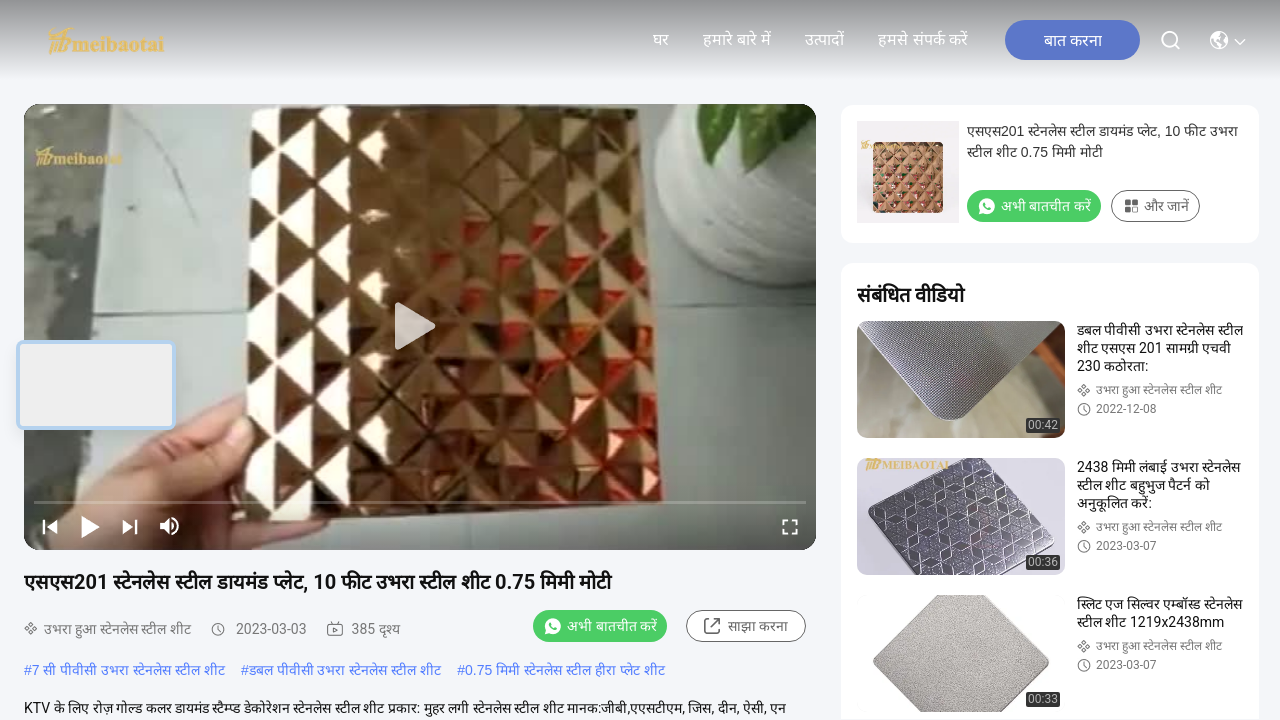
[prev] (50, 526)
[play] (420, 327)
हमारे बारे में (737, 39)
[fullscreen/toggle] (790, 526)
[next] (130, 526)
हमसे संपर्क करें (923, 39)
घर (661, 39)
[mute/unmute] (170, 526)
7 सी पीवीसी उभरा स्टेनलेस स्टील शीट (128, 670)
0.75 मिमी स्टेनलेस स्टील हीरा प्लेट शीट (565, 670)
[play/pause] (90, 526)
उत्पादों (824, 39)
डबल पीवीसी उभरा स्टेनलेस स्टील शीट (345, 670)
